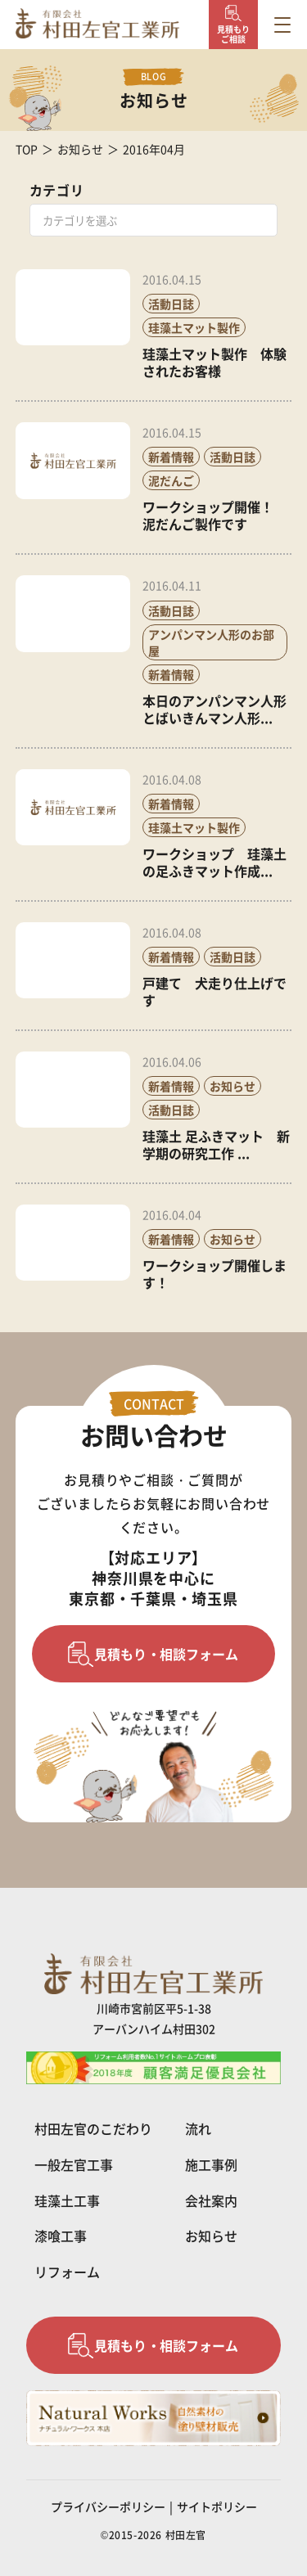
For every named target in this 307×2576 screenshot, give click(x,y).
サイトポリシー (217, 2506)
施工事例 (211, 2164)
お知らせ (80, 149)
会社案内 (211, 2200)
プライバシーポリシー (108, 2506)
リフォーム (67, 2271)
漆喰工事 (60, 2235)
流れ (198, 2128)
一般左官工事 (73, 2164)
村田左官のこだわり (93, 2128)
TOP (27, 149)
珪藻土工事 (67, 2200)
